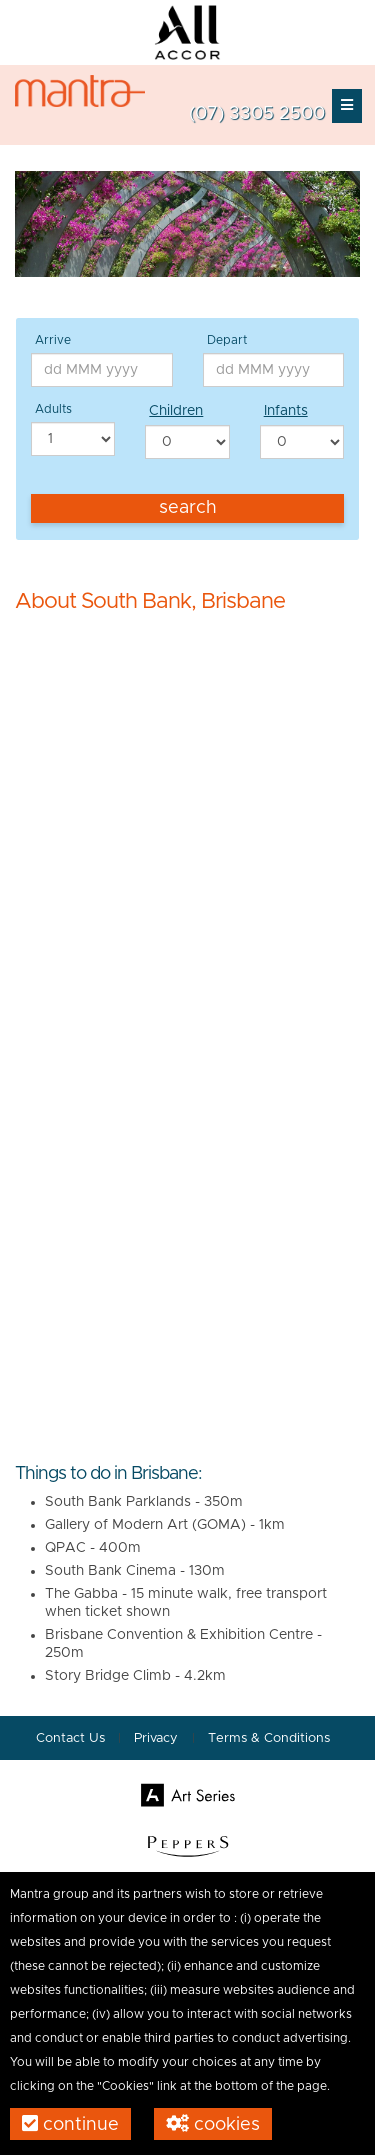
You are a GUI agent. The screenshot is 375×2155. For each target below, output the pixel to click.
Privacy (158, 1738)
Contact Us (70, 1738)
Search (188, 508)
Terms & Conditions (269, 1738)
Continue (70, 2124)
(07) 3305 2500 (257, 114)
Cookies (213, 2124)
